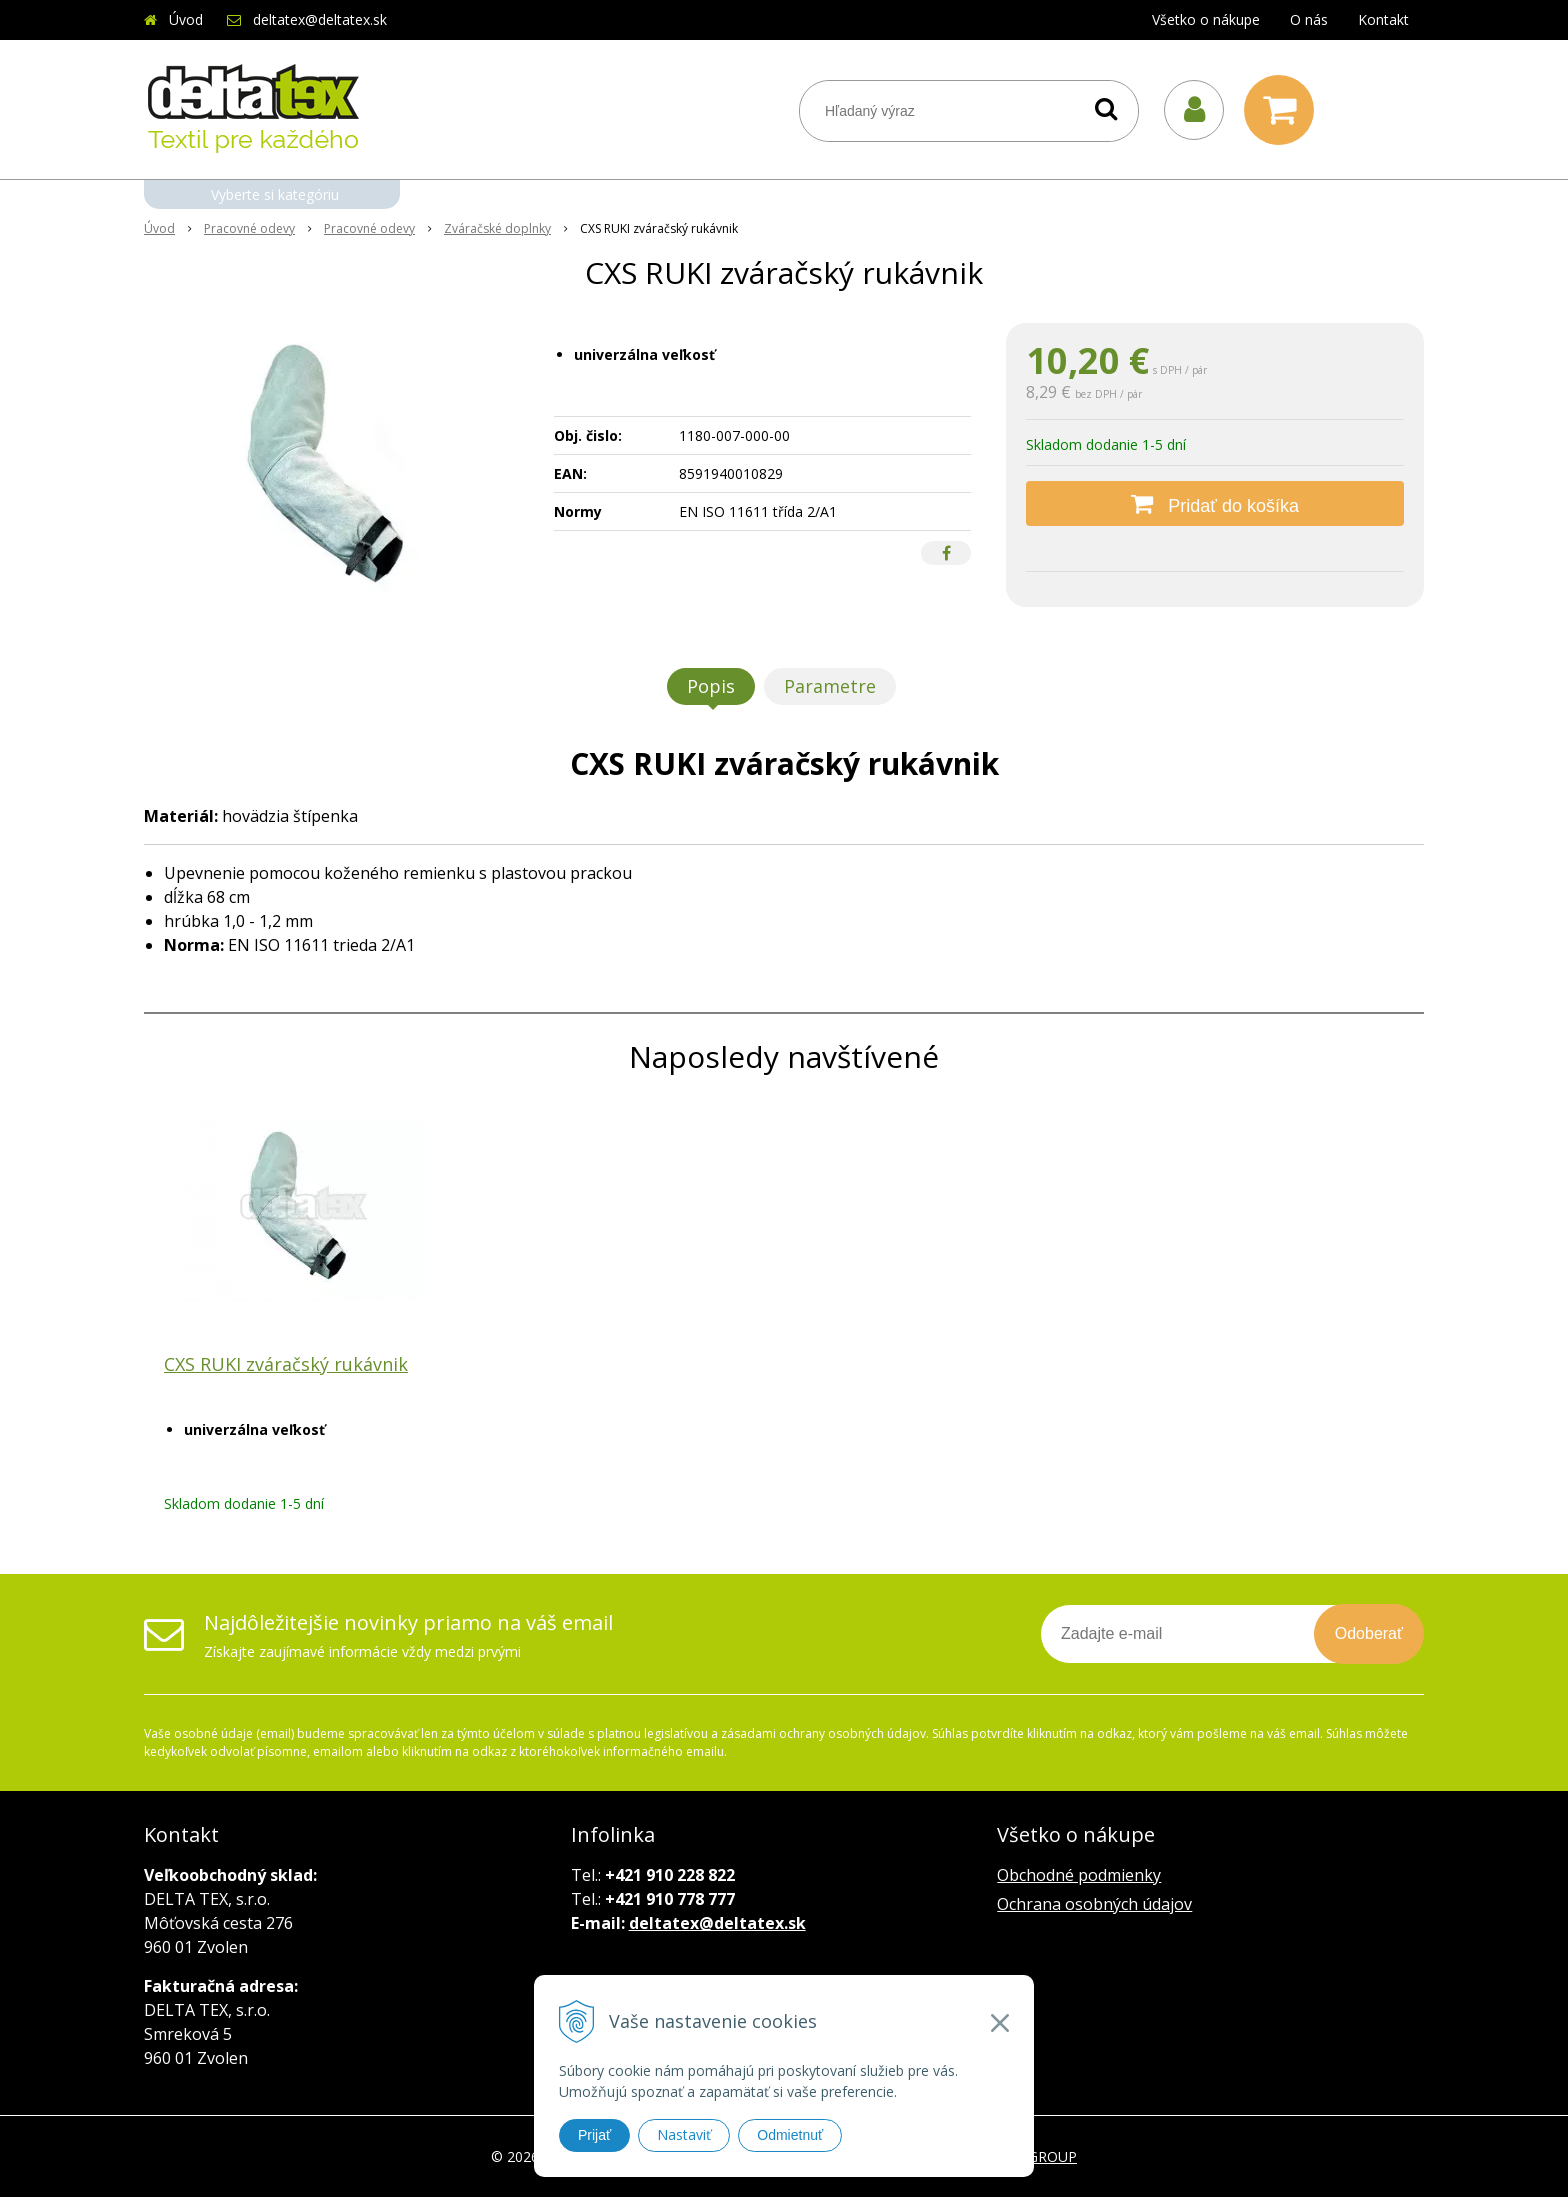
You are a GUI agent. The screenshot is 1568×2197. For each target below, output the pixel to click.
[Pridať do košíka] (1215, 503)
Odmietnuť (790, 2135)
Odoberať (1369, 1633)
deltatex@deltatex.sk (320, 19)
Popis (711, 686)
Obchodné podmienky (1079, 1875)
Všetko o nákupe (1206, 19)
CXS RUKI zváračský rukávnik (286, 1364)
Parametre (830, 686)
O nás (1309, 19)
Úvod (186, 19)
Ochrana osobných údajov (1094, 1904)
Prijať (594, 2135)
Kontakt (1383, 19)
